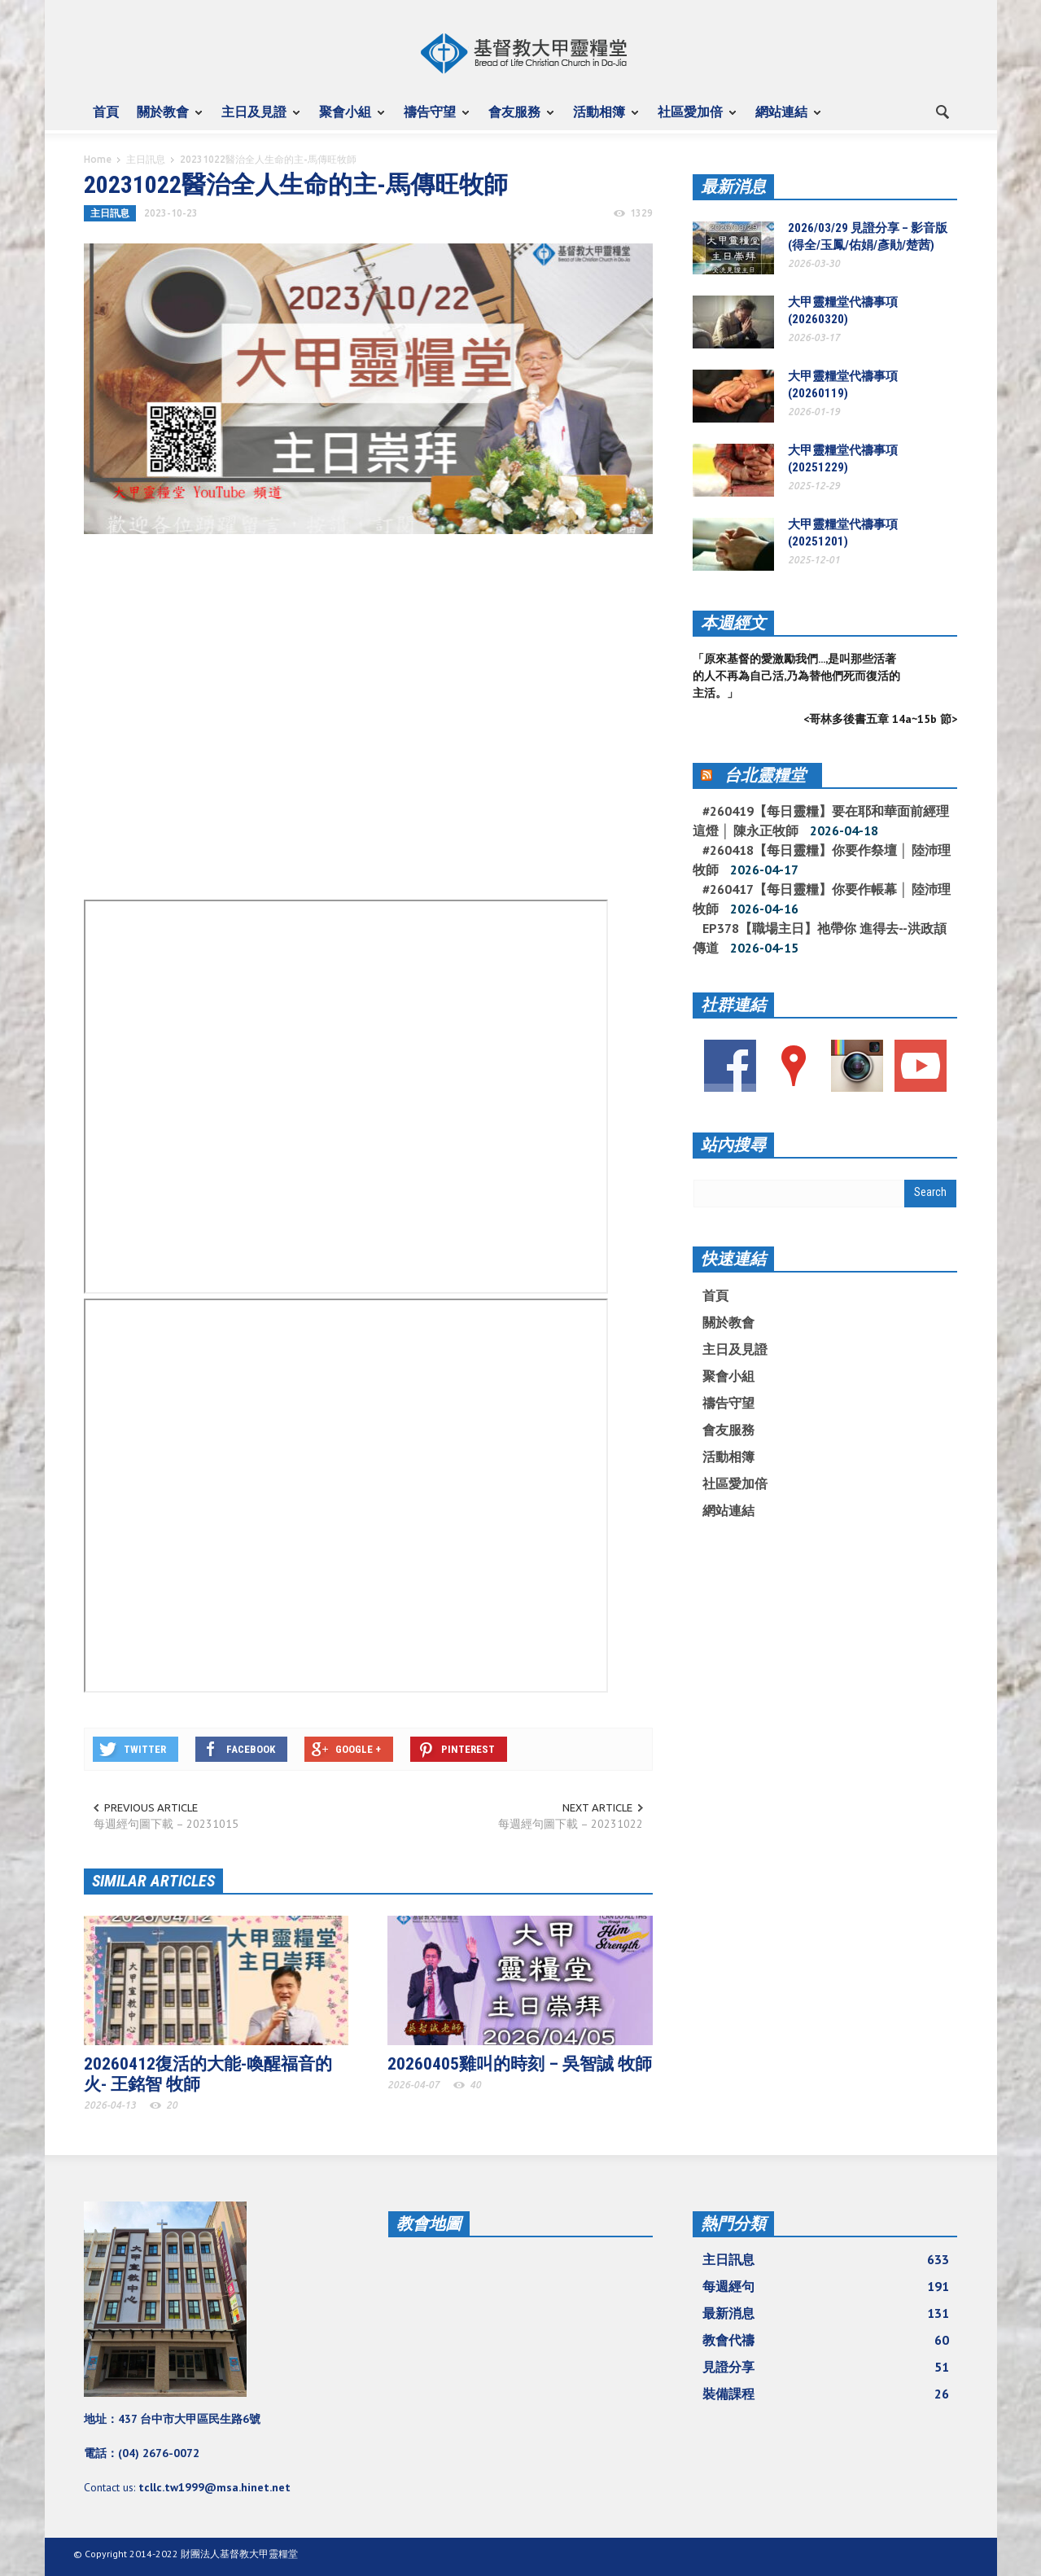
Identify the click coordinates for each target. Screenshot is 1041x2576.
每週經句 (826, 2286)
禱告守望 (432, 119)
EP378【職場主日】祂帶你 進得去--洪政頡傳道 (820, 938)
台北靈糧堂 (765, 775)
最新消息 (733, 186)
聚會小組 (347, 119)
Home (98, 159)
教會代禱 (826, 2340)
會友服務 (516, 119)
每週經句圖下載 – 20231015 (166, 1823)
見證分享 (826, 2367)
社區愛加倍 (693, 119)
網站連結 (783, 119)
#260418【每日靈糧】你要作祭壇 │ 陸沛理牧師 (822, 860)
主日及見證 (256, 119)
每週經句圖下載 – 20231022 (570, 1823)
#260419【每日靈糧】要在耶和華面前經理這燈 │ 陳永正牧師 (821, 821)
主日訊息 (145, 159)
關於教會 (165, 119)
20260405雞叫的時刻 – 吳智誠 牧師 (519, 2064)
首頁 (106, 111)
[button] (941, 110)
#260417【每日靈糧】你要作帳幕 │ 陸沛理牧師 (822, 899)
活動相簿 (601, 119)
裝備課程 (826, 2393)
